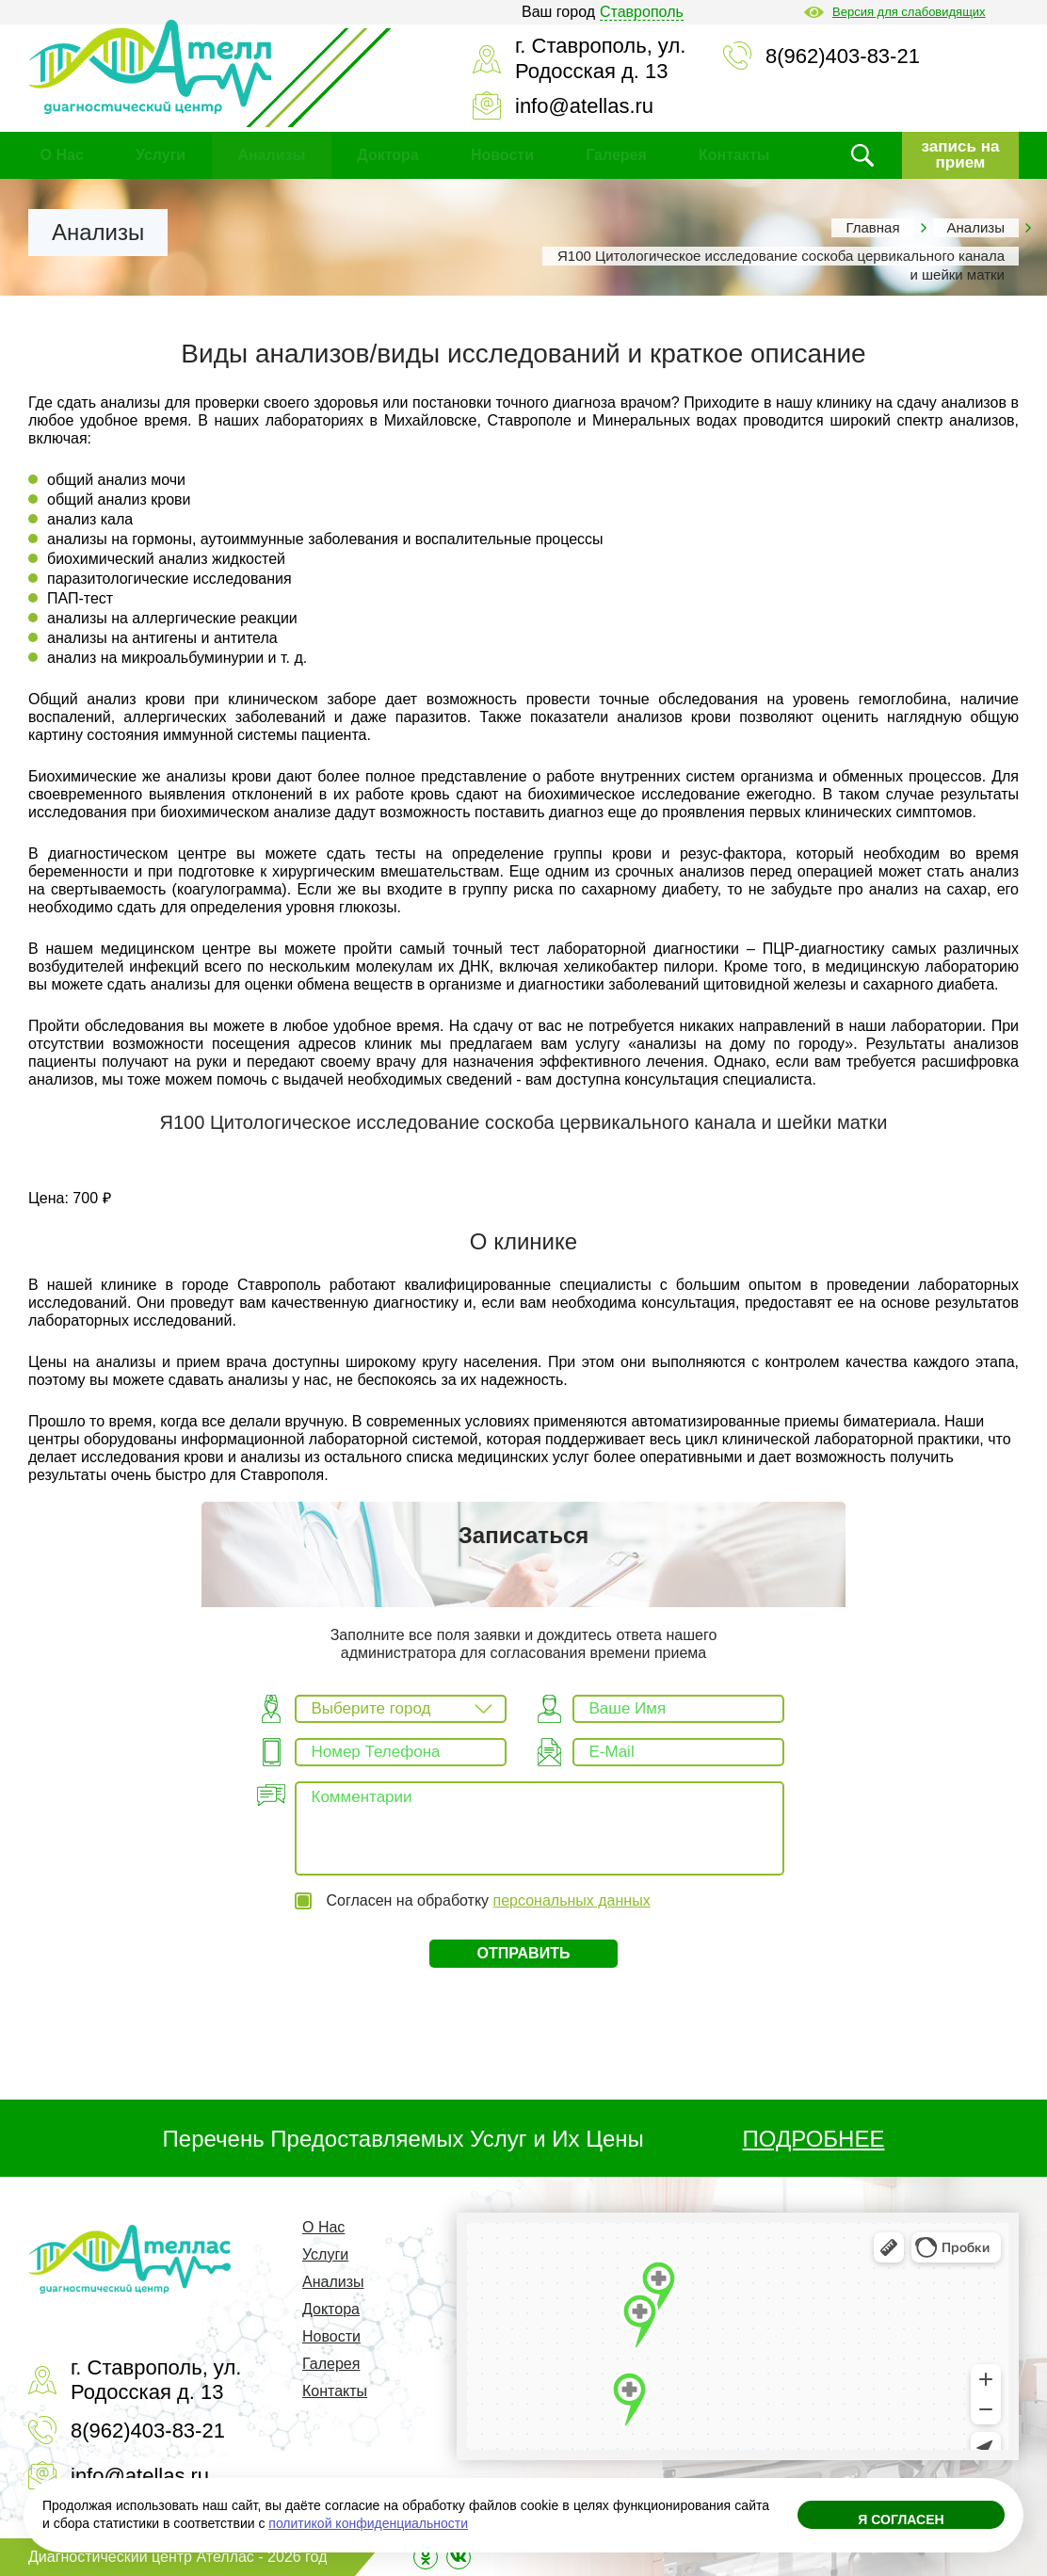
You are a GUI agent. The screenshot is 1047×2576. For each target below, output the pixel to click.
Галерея (616, 155)
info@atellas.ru (584, 106)
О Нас (62, 155)
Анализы (271, 155)
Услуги (160, 155)
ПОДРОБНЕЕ (814, 2138)
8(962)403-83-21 (842, 56)
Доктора (387, 155)
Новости (502, 155)
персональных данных (572, 1900)
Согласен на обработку (488, 1900)
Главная (872, 227)
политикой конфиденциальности (368, 2523)
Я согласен (900, 2519)
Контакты (734, 155)
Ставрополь (642, 12)
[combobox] (401, 1709)
